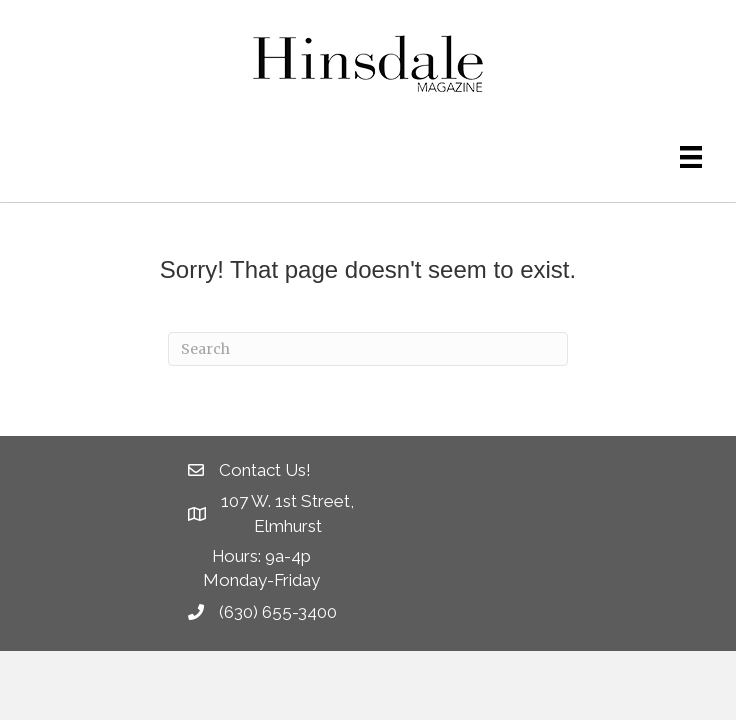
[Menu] (691, 157)
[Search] (368, 349)
